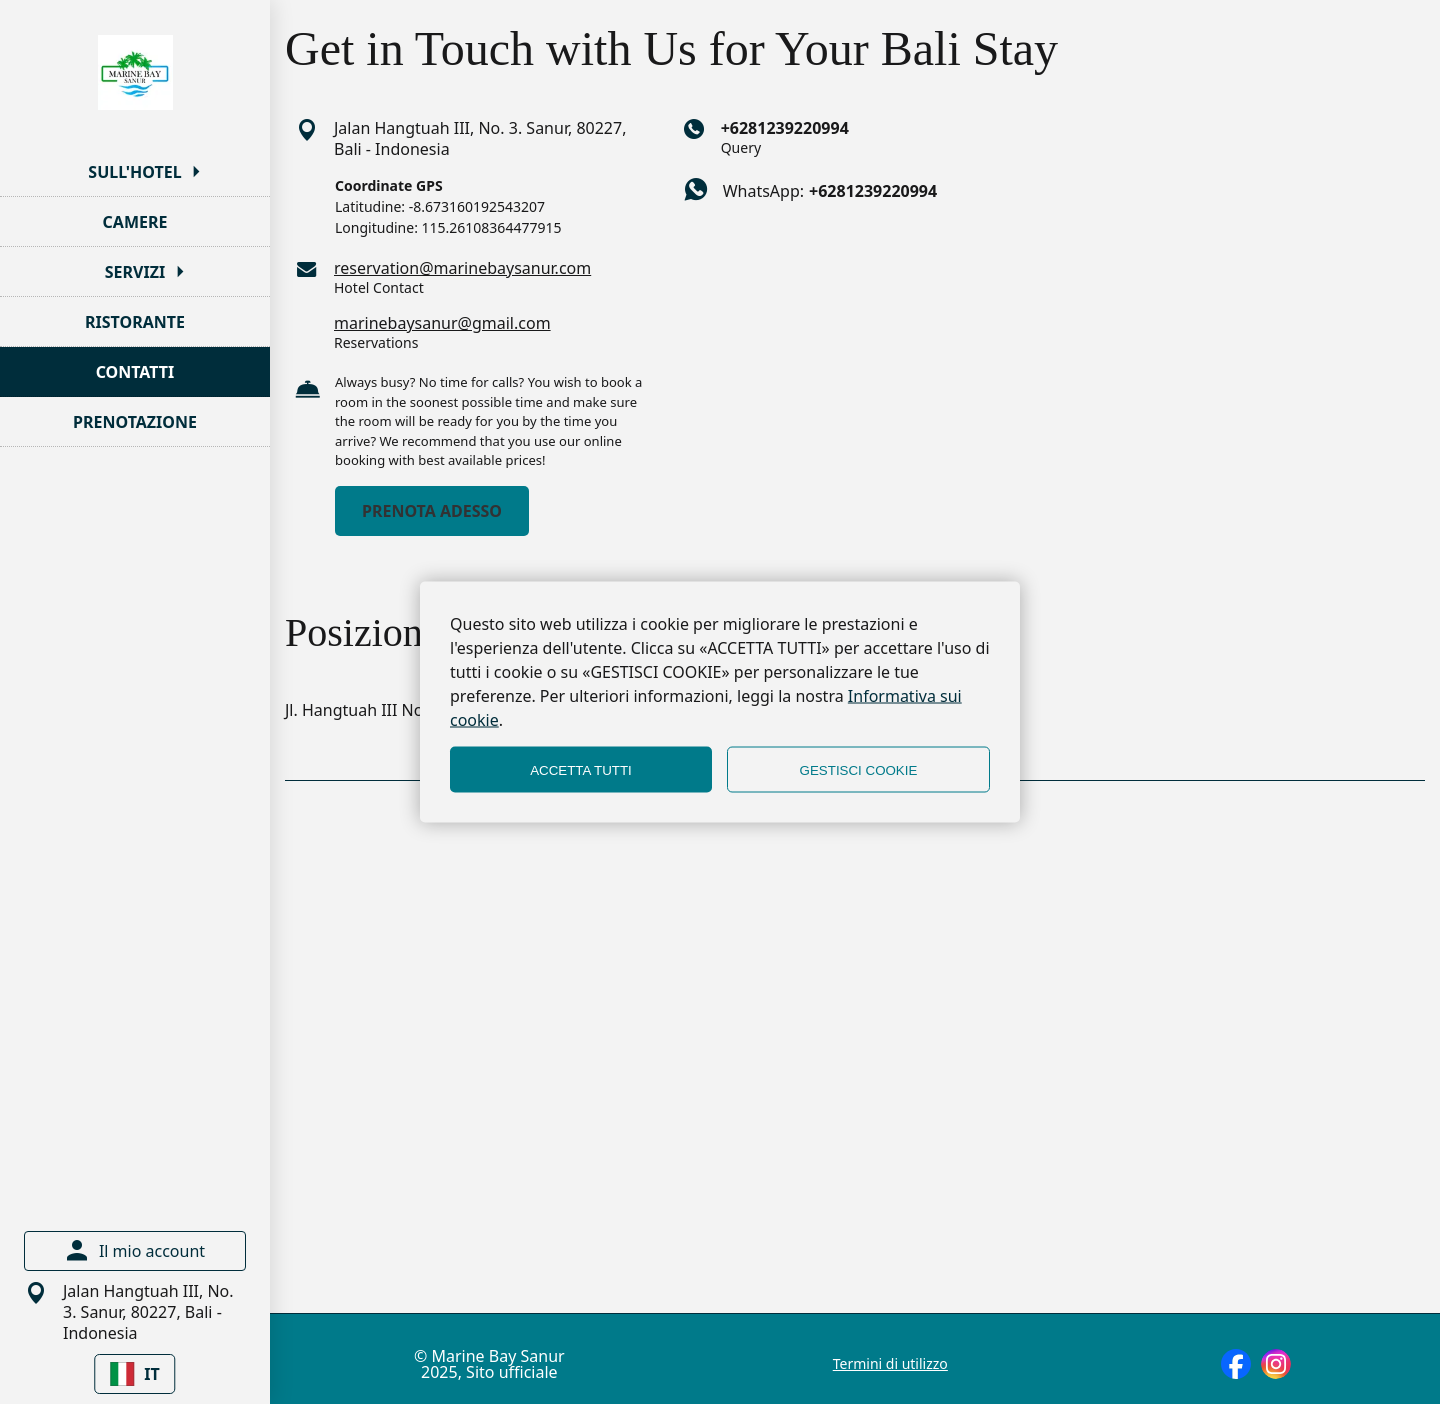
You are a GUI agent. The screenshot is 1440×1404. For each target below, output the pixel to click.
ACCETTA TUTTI (581, 769)
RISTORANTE (135, 322)
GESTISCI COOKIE (859, 769)
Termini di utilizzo (890, 1364)
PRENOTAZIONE (135, 422)
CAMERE (135, 222)
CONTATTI (135, 372)
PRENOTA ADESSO (432, 511)
